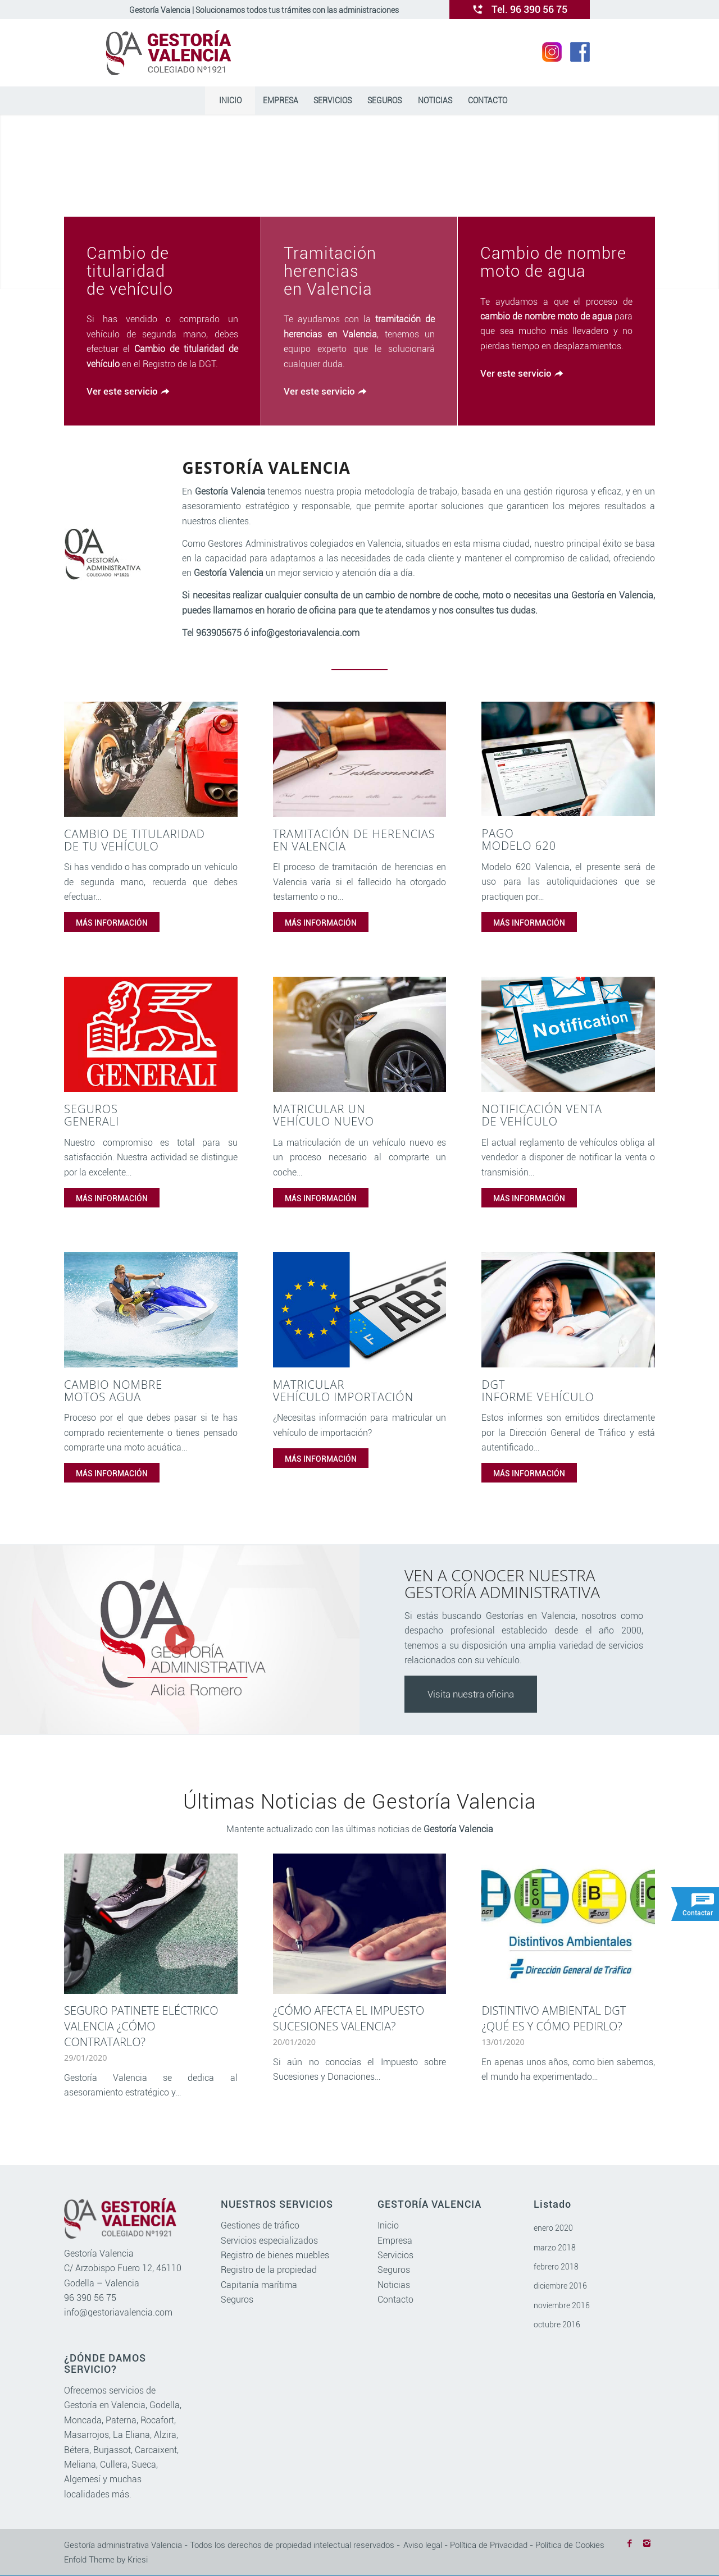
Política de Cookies (569, 2545)
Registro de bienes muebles (275, 2255)
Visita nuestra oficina (470, 1694)
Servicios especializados (269, 2240)
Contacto (395, 2300)
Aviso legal (422, 2545)
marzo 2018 (555, 2247)
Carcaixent (156, 2450)
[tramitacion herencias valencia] (360, 759)
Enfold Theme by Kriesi (106, 2560)
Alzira (165, 2435)
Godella (164, 2405)
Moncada (83, 2420)
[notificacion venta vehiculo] (568, 1034)
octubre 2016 (557, 2325)
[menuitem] (229, 100)
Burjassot (112, 2450)
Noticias (393, 2285)
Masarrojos (86, 2435)
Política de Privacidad (488, 2545)
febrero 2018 (556, 2267)
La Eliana (131, 2435)
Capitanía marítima (259, 2285)
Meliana (80, 2465)
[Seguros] (384, 100)
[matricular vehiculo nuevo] (360, 1034)
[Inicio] (229, 100)
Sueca (143, 2465)
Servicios (395, 2255)
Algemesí (82, 2479)
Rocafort (157, 2420)
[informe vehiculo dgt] (568, 1309)
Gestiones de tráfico (260, 2226)
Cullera (114, 2465)
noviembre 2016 (562, 2305)
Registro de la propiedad (269, 2270)
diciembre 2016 (560, 2286)
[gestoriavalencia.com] (168, 52)
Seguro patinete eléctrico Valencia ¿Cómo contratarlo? (141, 2026)
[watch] (180, 1640)
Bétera (76, 2450)
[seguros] (151, 1034)
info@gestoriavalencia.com (118, 2313)
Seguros (237, 2300)
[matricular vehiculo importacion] (360, 1309)
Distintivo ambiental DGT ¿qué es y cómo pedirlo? (553, 2018)
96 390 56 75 (90, 2298)
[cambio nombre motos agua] (151, 1309)
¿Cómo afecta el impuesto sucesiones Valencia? (349, 2018)
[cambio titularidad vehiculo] (151, 759)
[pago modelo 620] (568, 759)
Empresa (394, 2240)
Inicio (388, 2226)
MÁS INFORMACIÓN (112, 922)
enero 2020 (553, 2228)
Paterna (121, 2420)
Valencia (128, 2405)
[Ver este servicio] (126, 391)
